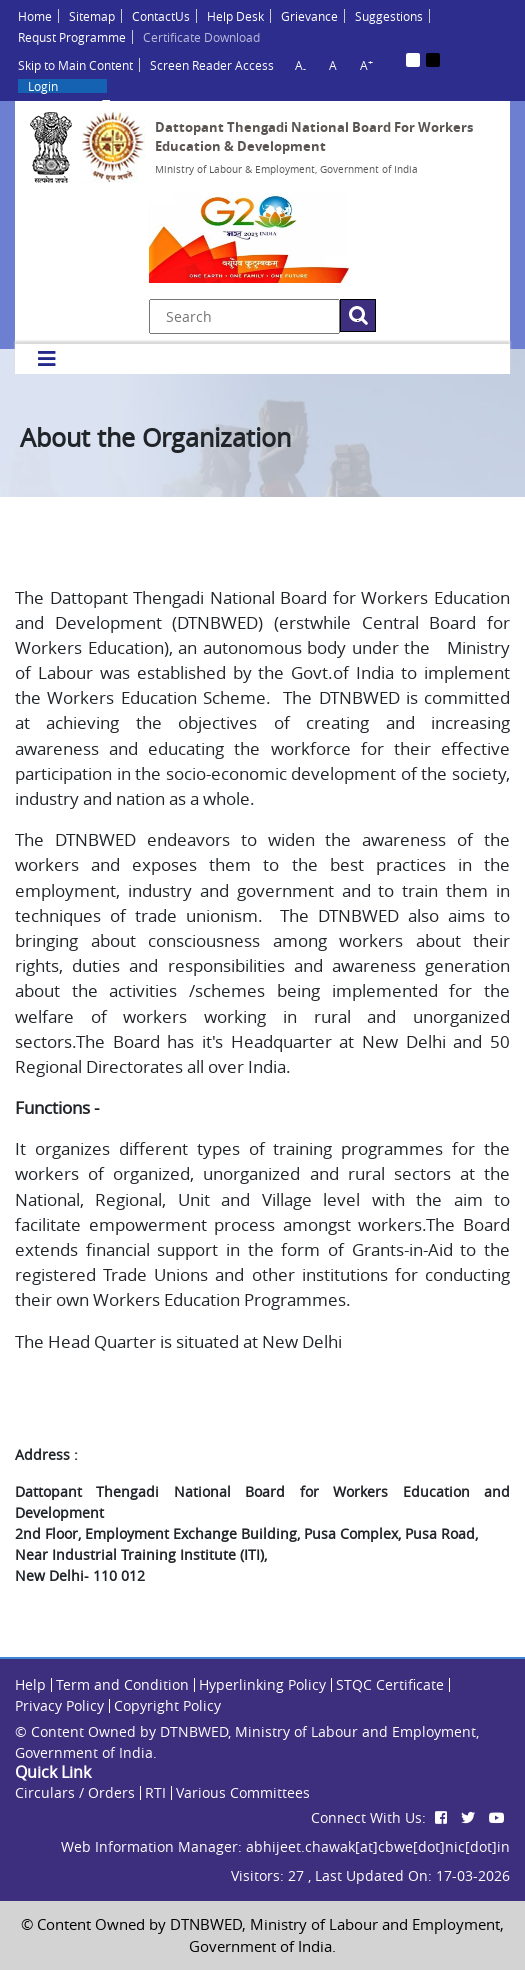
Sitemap (92, 16)
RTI (155, 1792)
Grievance (309, 16)
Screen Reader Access (212, 65)
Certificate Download (201, 37)
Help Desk (235, 16)
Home (35, 16)
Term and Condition (122, 1684)
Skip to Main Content (75, 65)
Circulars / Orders (75, 1792)
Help (30, 1684)
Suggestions (389, 16)
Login (43, 86)
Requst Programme (72, 37)
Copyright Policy (167, 1705)
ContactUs (161, 16)
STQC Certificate (390, 1684)
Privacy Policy (59, 1705)
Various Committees (243, 1792)
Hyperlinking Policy (262, 1684)
